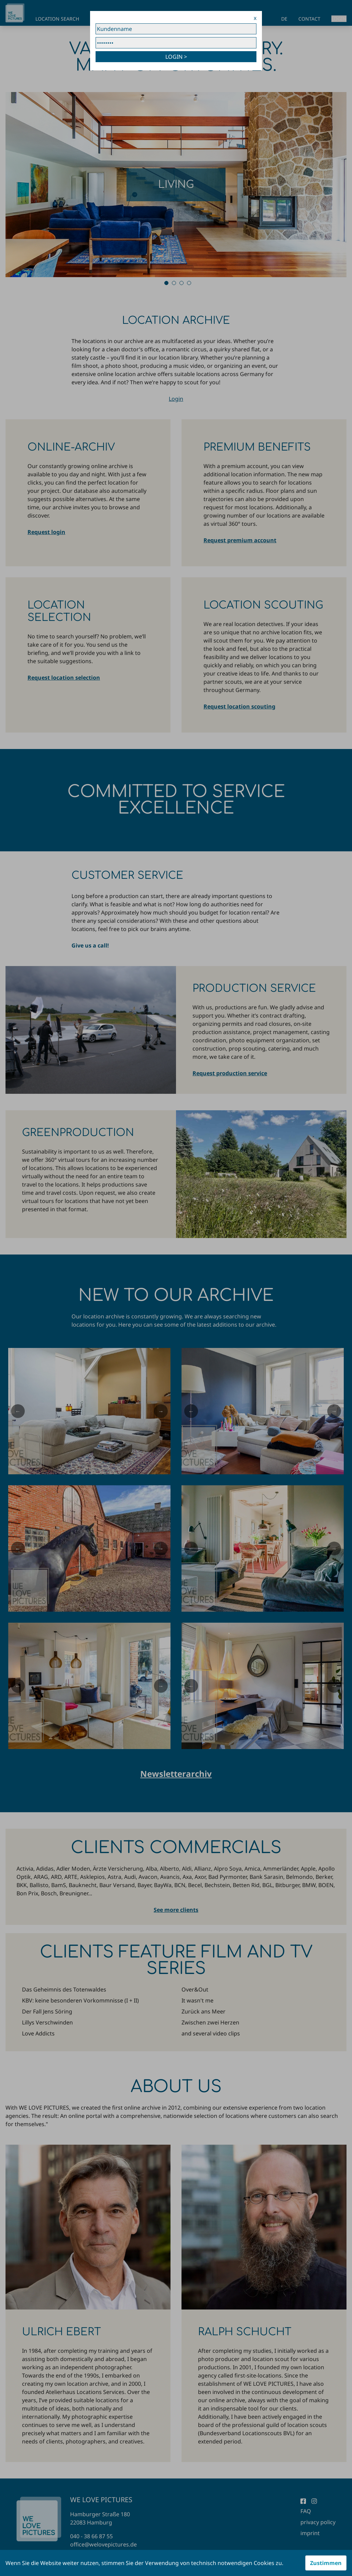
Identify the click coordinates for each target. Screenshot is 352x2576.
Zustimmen (326, 2563)
